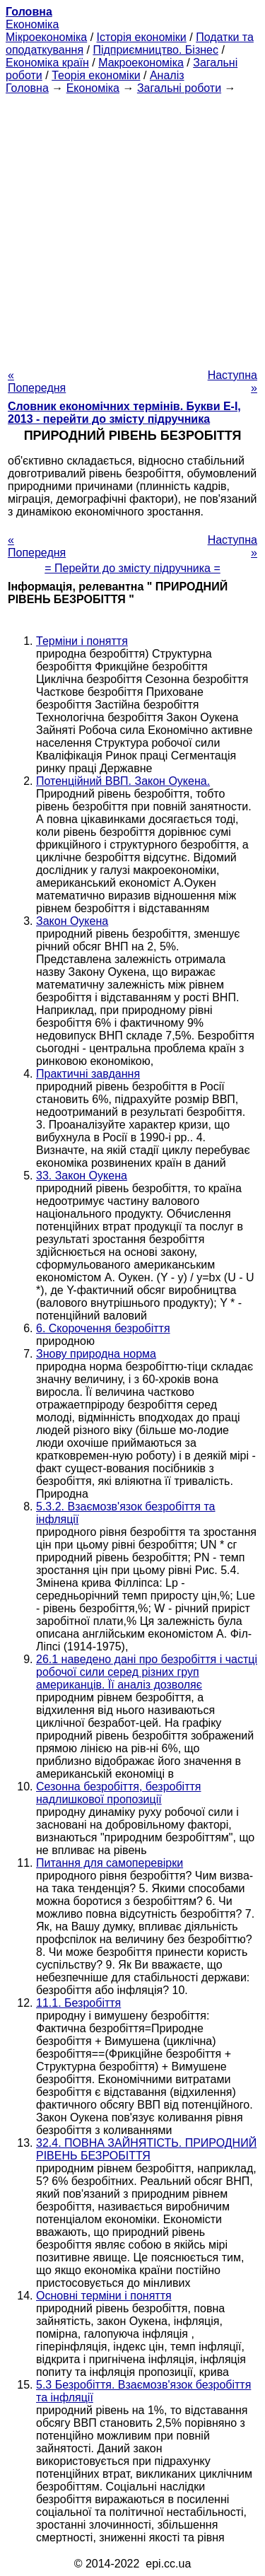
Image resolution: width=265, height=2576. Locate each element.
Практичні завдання (88, 1074)
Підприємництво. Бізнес (155, 50)
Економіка (32, 24)
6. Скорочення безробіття (103, 1328)
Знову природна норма (96, 1354)
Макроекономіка (141, 63)
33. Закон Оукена (81, 1176)
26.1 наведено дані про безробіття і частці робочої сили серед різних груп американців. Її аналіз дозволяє (146, 1672)
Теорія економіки (96, 75)
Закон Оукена (72, 921)
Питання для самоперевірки (109, 1863)
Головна (27, 88)
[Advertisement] (132, 227)
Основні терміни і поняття (104, 2296)
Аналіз (167, 75)
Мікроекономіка (46, 37)
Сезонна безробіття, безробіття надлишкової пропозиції (118, 1793)
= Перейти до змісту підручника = (132, 568)
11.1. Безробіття (78, 2003)
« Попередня (37, 381)
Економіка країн (47, 63)
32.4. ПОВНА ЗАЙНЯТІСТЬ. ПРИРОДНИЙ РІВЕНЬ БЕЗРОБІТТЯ (146, 2149)
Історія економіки (142, 37)
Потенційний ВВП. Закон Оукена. (123, 781)
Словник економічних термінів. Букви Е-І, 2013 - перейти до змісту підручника (124, 412)
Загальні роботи (179, 88)
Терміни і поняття (82, 641)
